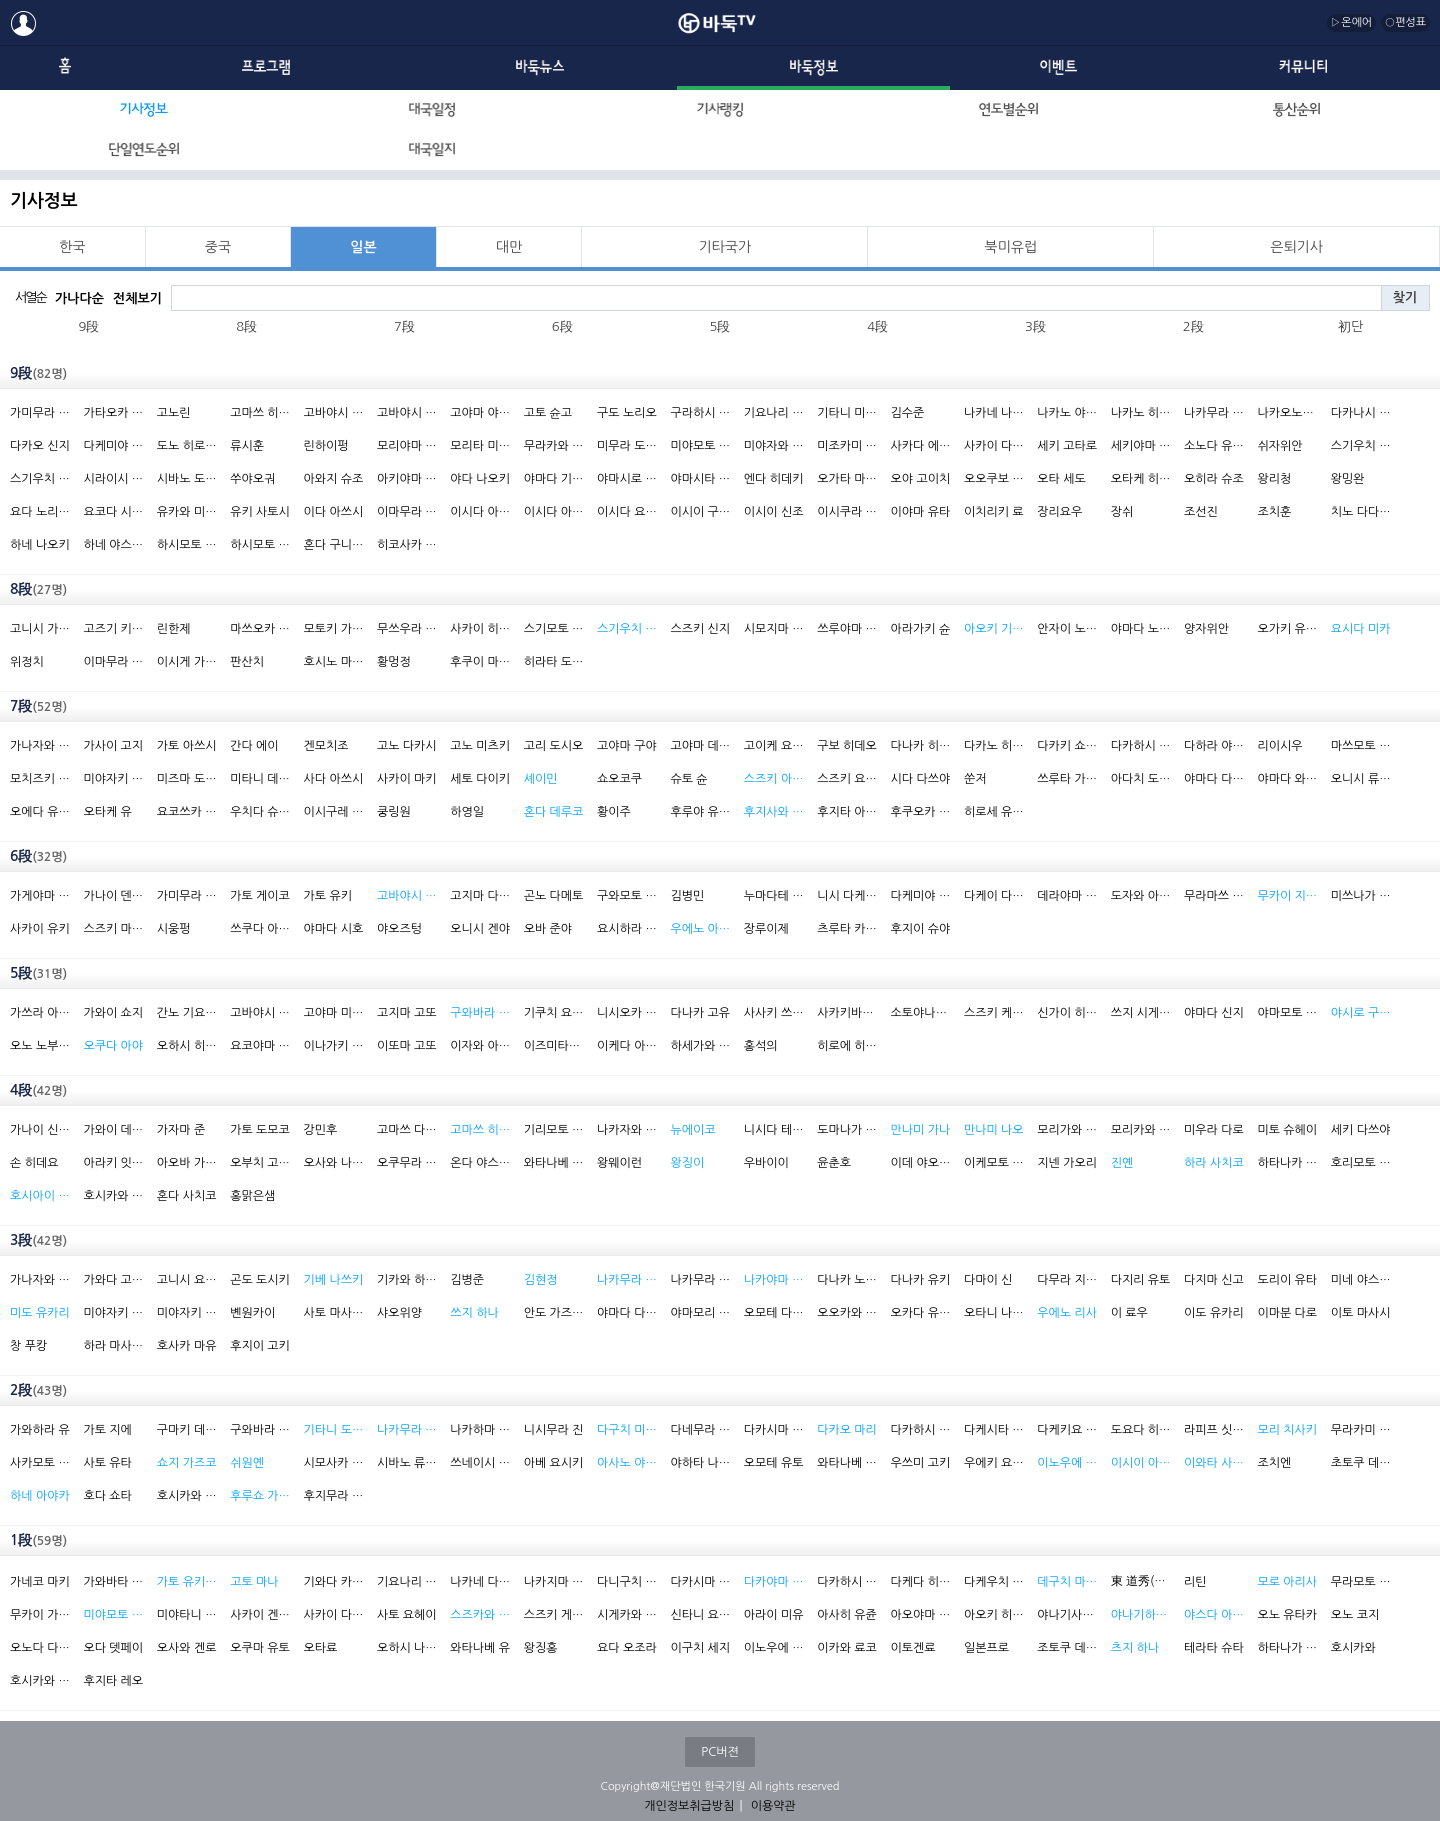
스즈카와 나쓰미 (480, 1615)
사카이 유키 (40, 929)
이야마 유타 (921, 512)
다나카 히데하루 (921, 746)
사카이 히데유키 (480, 629)
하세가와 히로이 (700, 1046)
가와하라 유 (40, 1430)
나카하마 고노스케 (480, 1430)
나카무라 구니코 (407, 1430)
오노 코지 (1355, 1615)
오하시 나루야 (407, 1648)
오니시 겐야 (480, 929)
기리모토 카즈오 (554, 1130)
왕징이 (687, 1163)
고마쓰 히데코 (480, 1130)
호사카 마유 (187, 1346)
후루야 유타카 (700, 812)
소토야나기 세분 (921, 1013)
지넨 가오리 (1067, 1163)
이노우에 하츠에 (1067, 1463)
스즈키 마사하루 (113, 929)
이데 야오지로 (921, 1163)
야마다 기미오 (554, 479)
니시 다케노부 (847, 896)
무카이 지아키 (1287, 896)
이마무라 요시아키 (113, 662)
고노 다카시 (407, 746)
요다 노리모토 (40, 512)
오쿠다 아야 (113, 1046)
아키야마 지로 (407, 479)
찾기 (1405, 297)
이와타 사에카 (1214, 1463)
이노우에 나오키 (774, 1648)
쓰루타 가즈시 (1067, 779)
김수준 (908, 413)
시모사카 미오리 (334, 1463)
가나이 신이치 (40, 1130)
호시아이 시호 (40, 1196)
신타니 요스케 (700, 1615)
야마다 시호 (334, 929)
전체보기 (137, 298)
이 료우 (1129, 1313)
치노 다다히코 (1361, 512)
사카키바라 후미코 (847, 1013)
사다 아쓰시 (334, 779)
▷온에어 (1351, 22)
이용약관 (773, 1806)
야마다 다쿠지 (1214, 779)
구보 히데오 (847, 746)
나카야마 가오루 (774, 1280)
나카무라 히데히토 (700, 1280)
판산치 (247, 662)
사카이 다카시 (334, 1615)
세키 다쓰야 (1361, 1130)
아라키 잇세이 (113, 1163)
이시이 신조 (774, 512)
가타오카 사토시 (113, 413)
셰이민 (541, 779)
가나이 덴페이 (113, 896)
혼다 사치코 (187, 1196)
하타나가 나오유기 (1287, 1648)
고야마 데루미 (700, 746)
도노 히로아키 (187, 446)
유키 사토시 (260, 512)
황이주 (614, 812)
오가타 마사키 (847, 479)
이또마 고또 (407, 1046)
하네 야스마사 (113, 545)
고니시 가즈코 (40, 629)
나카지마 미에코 (554, 1582)
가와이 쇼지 (113, 1013)
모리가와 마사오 (1067, 1130)
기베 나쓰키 (334, 1280)
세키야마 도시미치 (1141, 446)
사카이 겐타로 (260, 1615)
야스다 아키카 (1214, 1615)
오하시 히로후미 (187, 1046)
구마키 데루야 (187, 1430)
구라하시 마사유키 (700, 413)
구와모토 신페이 (627, 896)
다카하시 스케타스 (847, 1582)
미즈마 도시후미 (187, 779)
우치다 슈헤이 (260, 812)
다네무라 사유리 (700, 1430)
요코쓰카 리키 (187, 812)
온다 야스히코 (480, 1163)
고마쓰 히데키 (260, 413)
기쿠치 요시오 (554, 1013)
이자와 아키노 (480, 1046)
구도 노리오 (627, 413)
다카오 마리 (847, 1430)
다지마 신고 (1214, 1280)
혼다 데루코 (554, 812)
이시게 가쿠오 (187, 662)
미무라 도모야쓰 (627, 446)
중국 (218, 247)
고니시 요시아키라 (187, 1280)
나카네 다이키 (480, 1582)
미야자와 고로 (774, 446)
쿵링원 (394, 812)
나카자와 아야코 (627, 1130)
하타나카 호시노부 (1287, 1163)
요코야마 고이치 (260, 1046)
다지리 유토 (1141, 1280)
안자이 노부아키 (1067, 629)
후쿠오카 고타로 (921, 812)
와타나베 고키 (847, 1463)
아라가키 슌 (921, 629)
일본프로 (986, 1648)
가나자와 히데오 (40, 746)
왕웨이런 (619, 1163)
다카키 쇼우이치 (1067, 746)
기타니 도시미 (334, 1430)
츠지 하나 (1135, 1648)
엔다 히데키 (774, 479)
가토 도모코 (260, 1130)
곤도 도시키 (260, 1280)
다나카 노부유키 (847, 1280)
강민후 (321, 1130)
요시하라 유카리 (627, 929)
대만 (509, 247)
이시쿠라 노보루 (847, 512)
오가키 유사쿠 (1287, 629)
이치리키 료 (994, 512)
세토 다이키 (480, 779)
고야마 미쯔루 (334, 1013)
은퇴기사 (1296, 247)
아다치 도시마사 (1141, 779)
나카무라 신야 (1214, 413)
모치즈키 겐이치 (40, 779)
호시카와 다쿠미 (113, 1196)
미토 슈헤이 (1287, 1130)
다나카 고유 (700, 1013)
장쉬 (1122, 512)
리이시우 (1279, 746)
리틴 (1195, 1582)
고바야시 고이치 (334, 413)
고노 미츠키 (480, 746)
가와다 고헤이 (113, 1280)
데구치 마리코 (1067, 1582)
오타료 (321, 1648)
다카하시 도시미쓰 (1141, 746)
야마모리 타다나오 (700, 1313)
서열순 (30, 297)
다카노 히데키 (994, 746)
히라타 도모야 (554, 662)
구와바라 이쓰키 (260, 1430)
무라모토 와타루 (1361, 1582)
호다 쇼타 (107, 1496)
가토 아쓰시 (187, 746)
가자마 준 (181, 1130)
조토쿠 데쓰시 (1067, 1648)
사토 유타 (107, 1463)
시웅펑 (174, 929)
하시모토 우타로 (260, 545)
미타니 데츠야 (260, 779)
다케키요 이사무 (1067, 1430)
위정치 (27, 662)
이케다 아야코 (627, 1046)
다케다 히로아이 (921, 1582)
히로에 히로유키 (847, 1046)
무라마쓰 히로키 (1214, 896)
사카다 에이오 (921, 446)
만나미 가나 (921, 1130)
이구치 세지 (700, 1648)
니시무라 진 (554, 1430)
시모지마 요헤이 (774, 629)
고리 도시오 (554, 746)
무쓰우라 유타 (407, 629)
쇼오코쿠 (619, 779)
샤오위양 (399, 1313)
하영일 (467, 812)
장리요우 (1059, 512)
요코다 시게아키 (113, 512)
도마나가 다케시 (847, 1130)
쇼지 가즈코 (187, 1463)
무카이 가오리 (40, 1615)
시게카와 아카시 (627, 1615)
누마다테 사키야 (774, 896)
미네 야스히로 (1361, 1280)
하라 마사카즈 (113, 1346)
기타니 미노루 (847, 413)
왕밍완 (1348, 479)
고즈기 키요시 (113, 629)
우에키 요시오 (994, 1463)
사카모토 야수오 (40, 1463)
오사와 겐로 (187, 1648)
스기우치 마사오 (1361, 446)
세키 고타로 (1067, 446)
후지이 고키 (260, 1346)
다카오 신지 (40, 446)
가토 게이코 (260, 896)
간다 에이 (254, 746)
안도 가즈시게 (554, 1313)
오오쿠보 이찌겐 (994, 479)
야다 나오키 (480, 479)
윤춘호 (834, 1163)
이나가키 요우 (334, 1046)
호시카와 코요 (40, 1681)
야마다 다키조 (627, 1313)
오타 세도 (1061, 479)
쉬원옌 (247, 1463)
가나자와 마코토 (40, 1280)
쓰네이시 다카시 (480, 1463)
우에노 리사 (1067, 1313)
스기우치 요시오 (40, 479)
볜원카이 (252, 1313)
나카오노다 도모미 (1287, 413)
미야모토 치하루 (113, 1615)
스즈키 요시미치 (847, 779)
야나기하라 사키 (1141, 1615)
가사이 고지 (113, 746)
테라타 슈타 (1214, 1648)
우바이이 (766, 1163)
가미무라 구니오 (187, 896)
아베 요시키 (554, 1463)
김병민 (687, 896)
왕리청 (1274, 479)
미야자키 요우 (187, 1313)
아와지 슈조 (334, 479)
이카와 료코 (847, 1648)
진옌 (1122, 1163)
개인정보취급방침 (689, 1806)
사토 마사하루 (334, 1313)
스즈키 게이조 (554, 1615)
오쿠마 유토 (260, 1648)
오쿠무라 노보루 (407, 1163)
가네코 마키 (40, 1582)
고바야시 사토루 (407, 413)
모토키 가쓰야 (334, 629)
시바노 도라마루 (187, 479)
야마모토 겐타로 (1287, 1013)
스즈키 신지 (700, 629)
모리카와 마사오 (1141, 1130)
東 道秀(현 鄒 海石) (1141, 1581)
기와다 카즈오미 (334, 1582)
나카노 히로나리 (1141, 413)
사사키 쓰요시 (774, 1013)
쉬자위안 (1279, 446)
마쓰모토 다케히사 (1361, 746)
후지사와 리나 (774, 812)
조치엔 (1274, 1463)
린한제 (174, 629)
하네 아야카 (40, 1496)
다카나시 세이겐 (1361, 413)
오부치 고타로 (260, 1163)
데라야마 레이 (1067, 896)
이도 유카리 (1214, 1313)
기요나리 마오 (407, 1582)
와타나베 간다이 (554, 1163)
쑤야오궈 (252, 479)
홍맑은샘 (252, 1196)
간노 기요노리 (187, 1013)
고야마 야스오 (480, 413)
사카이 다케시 (994, 446)
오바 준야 (548, 929)
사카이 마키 (407, 779)
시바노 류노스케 (407, 1463)
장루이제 (766, 929)
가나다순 (79, 298)
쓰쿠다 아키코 (260, 929)
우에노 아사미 (700, 929)
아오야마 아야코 (921, 1615)
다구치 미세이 (627, 1430)
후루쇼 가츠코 (260, 1496)
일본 (363, 247)
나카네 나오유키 (994, 413)
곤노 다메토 (554, 896)
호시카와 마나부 (187, 1496)
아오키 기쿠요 (994, 629)
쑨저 (975, 779)
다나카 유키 (921, 1280)
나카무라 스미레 (627, 1280)
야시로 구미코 (1361, 1013)
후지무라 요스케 (334, 1496)
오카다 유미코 (921, 1313)
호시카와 (1353, 1648)
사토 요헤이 (407, 1615)
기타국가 (725, 247)
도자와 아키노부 (1141, 896)
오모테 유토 (774, 1463)
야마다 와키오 (1287, 779)
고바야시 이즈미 (260, 1013)
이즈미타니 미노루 (554, 1046)
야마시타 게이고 (700, 479)
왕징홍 (541, 1648)
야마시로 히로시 (627, 479)
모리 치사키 (1287, 1430)
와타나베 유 (480, 1648)
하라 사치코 (1214, 1163)
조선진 (1201, 512)
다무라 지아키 (1067, 1280)
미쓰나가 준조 (1361, 896)
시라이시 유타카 (113, 479)
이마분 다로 (1287, 1313)
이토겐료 (913, 1648)
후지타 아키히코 (847, 812)
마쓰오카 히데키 (260, 629)
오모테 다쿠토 (774, 1313)
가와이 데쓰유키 (113, 1130)
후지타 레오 (113, 1681)
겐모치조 (326, 746)
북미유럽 (1010, 247)
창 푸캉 (28, 1346)
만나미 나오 (994, 1130)
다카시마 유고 (774, 1430)
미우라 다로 (1214, 1130)
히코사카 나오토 (407, 545)
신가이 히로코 (1067, 1013)
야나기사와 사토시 (1067, 1615)
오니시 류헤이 (1361, 779)
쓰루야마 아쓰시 (847, 629)
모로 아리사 (1287, 1582)
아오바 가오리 (187, 1163)
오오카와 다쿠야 (847, 1313)
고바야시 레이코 (407, 896)
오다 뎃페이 (113, 1648)
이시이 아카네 (1141, 1463)
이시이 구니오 (700, 512)
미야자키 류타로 (113, 779)
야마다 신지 (1214, 1013)
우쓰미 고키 (921, 1463)
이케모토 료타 (994, 1163)
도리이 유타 (1287, 1280)
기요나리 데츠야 (774, 413)
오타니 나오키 (994, 1313)
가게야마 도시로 (40, 896)
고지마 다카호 (480, 896)
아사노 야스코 (627, 1463)
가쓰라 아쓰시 (40, 1013)
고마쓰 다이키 (407, 1130)
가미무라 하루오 (40, 413)
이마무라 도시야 (407, 512)
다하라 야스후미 (1214, 746)
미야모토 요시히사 (700, 446)
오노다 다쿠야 (40, 1648)
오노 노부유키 (40, 1046)
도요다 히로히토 (1141, 1430)
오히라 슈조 (1214, 479)
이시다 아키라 (554, 512)
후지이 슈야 (921, 929)
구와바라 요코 (480, 1013)
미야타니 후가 (187, 1615)
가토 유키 (328, 896)
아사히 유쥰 (847, 1615)
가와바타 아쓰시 (113, 1582)
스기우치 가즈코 (627, 629)
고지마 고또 (407, 1013)
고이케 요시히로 (774, 746)
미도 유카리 (40, 1313)
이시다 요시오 (627, 512)
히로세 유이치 (994, 812)
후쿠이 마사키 (480, 662)
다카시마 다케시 (700, 1582)
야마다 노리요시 (1141, 629)
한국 (72, 247)
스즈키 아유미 (774, 779)
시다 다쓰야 (921, 779)
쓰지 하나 (474, 1313)
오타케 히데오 (1141, 479)
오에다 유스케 (40, 812)
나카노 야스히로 (1067, 413)
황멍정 (394, 662)
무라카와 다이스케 (554, 446)
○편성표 (1405, 22)
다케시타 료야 (994, 1430)
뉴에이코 (692, 1130)
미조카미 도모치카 (847, 446)
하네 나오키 (40, 545)
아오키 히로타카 (994, 1615)
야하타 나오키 (700, 1463)
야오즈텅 (399, 929)
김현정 (541, 1280)
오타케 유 (107, 812)
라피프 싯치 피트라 (1214, 1430)
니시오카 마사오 (627, 1013)
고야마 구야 (627, 746)
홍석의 (761, 1046)
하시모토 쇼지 (187, 545)
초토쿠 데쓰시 (1361, 1463)
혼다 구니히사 (334, 545)
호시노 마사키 (334, 662)
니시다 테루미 (774, 1130)
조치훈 (1274, 512)
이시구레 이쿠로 (334, 812)
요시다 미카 (1361, 629)
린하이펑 (326, 446)
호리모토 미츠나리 (1361, 1163)
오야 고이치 (921, 479)
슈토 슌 (688, 779)
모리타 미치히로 (480, 446)
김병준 (467, 1280)
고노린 (174, 413)
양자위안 (1206, 629)
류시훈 (247, 446)
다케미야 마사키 (113, 446)
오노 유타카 (1287, 1615)
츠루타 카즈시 (847, 929)
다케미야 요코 (921, 896)
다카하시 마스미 (921, 1430)
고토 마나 (254, 1582)
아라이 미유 (774, 1615)
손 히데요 (34, 1163)
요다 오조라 (627, 1648)
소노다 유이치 (1214, 446)
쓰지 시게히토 (1141, 1013)
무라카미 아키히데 (1361, 1430)
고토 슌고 (548, 413)
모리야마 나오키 (407, 446)
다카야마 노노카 (774, 1582)
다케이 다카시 (994, 896)
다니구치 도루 (627, 1582)
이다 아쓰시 (334, 512)
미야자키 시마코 (113, 1313)
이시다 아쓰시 (480, 512)
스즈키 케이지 (994, 1013)
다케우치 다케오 (994, 1582)
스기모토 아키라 (554, 629)
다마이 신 (988, 1280)
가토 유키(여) (187, 1582)
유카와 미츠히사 (187, 512)
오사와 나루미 (334, 1163)
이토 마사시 (1361, 1313)
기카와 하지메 (407, 1280)
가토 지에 (107, 1430)
